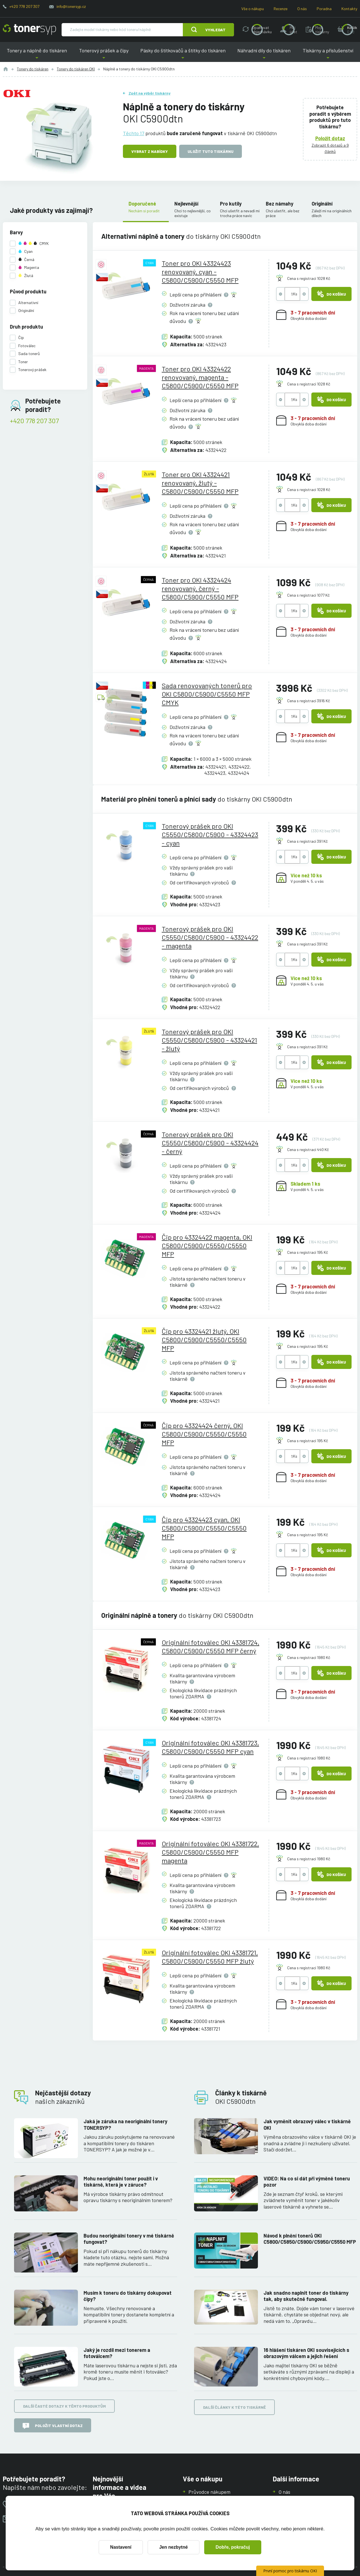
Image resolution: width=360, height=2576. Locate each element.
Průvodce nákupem (209, 2492)
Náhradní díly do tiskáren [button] (263, 54)
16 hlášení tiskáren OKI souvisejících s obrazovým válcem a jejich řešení (306, 2353)
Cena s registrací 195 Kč (307, 1252)
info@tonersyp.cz (71, 6)
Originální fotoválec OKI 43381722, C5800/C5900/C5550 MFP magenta (210, 1851)
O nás (302, 8)
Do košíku (331, 294)
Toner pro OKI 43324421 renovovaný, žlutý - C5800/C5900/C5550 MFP (200, 482)
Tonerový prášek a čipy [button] (103, 54)
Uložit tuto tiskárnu (210, 151)
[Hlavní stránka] (29, 29)
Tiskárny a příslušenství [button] (328, 54)
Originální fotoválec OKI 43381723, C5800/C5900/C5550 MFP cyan (210, 1747)
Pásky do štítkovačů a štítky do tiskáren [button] (183, 54)
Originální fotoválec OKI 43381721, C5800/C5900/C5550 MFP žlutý (210, 1956)
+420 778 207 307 (24, 6)
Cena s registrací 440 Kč (308, 1149)
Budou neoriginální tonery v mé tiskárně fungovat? (129, 2238)
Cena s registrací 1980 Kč (308, 1657)
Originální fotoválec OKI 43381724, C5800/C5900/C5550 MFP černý (210, 1646)
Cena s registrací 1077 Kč (308, 595)
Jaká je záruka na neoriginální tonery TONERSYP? (125, 2124)
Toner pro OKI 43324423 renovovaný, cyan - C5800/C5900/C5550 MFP (200, 271)
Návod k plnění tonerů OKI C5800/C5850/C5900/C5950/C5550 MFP (310, 2238)
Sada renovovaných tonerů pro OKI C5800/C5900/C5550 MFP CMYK (207, 693)
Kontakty (349, 8)
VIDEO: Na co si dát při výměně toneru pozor (307, 2181)
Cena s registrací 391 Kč (307, 840)
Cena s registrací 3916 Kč (308, 700)
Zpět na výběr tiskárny (149, 93)
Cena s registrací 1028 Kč (308, 278)
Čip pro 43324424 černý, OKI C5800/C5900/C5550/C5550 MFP (204, 1433)
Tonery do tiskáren (32, 68)
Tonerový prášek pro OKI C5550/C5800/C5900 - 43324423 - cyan (210, 834)
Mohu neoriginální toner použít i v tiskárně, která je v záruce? (121, 2181)
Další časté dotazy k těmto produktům (64, 2406)
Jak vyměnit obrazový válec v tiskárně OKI (307, 2124)
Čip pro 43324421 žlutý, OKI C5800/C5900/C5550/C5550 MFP (204, 1339)
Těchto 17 (133, 133)
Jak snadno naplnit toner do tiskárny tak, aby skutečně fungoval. (306, 2295)
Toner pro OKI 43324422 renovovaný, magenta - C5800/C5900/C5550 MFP (200, 377)
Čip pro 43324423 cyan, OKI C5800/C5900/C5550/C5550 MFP (204, 1527)
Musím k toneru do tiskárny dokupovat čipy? (128, 2295)
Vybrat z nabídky (149, 151)
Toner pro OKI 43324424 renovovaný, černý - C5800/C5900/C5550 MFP (200, 588)
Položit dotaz (330, 138)
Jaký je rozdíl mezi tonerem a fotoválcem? (117, 2353)
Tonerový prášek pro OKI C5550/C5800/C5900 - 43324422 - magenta (210, 937)
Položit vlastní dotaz (52, 2426)
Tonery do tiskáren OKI (76, 68)
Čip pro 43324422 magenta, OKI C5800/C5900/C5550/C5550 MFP (207, 1245)
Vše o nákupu (252, 8)
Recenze (280, 8)
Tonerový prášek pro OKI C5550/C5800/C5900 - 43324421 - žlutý (209, 1039)
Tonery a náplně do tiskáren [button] (37, 54)
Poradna (324, 8)
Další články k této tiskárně (234, 2407)
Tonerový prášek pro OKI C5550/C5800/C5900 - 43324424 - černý (210, 1142)
